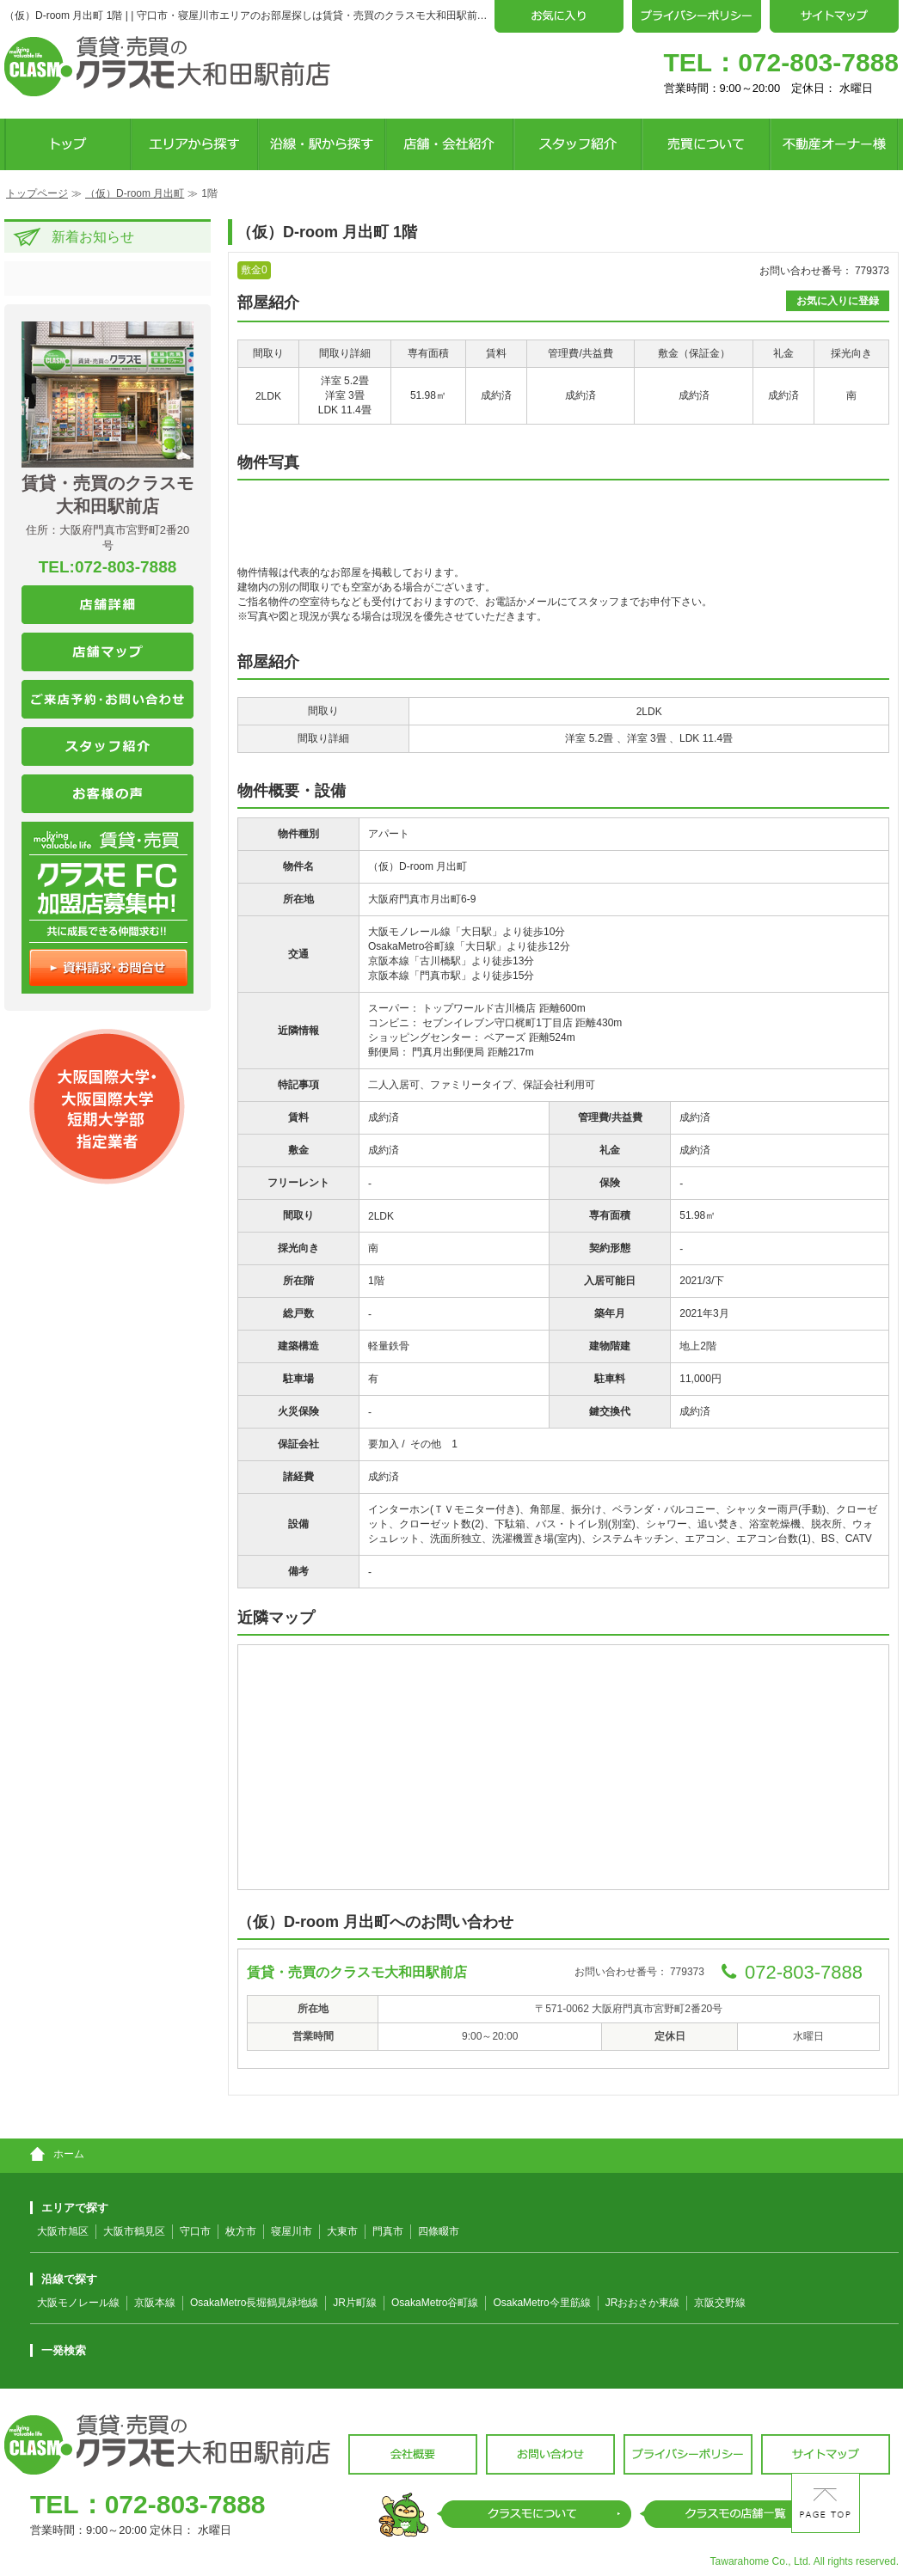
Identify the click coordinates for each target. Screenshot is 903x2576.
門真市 (387, 2231)
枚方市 (240, 2231)
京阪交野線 (720, 2303)
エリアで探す (69, 2207)
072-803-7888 (818, 62)
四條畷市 (438, 2231)
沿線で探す (63, 2279)
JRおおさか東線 (642, 2303)
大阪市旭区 (63, 2231)
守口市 (195, 2231)
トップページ (37, 193)
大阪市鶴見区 (134, 2231)
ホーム (57, 2154)
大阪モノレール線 (78, 2303)
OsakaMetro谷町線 (434, 2303)
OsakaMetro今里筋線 (541, 2303)
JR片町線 (355, 2303)
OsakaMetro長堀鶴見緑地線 (254, 2303)
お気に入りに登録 (837, 301)
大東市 (342, 2231)
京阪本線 (154, 2303)
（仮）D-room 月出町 (134, 193)
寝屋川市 (291, 2231)
